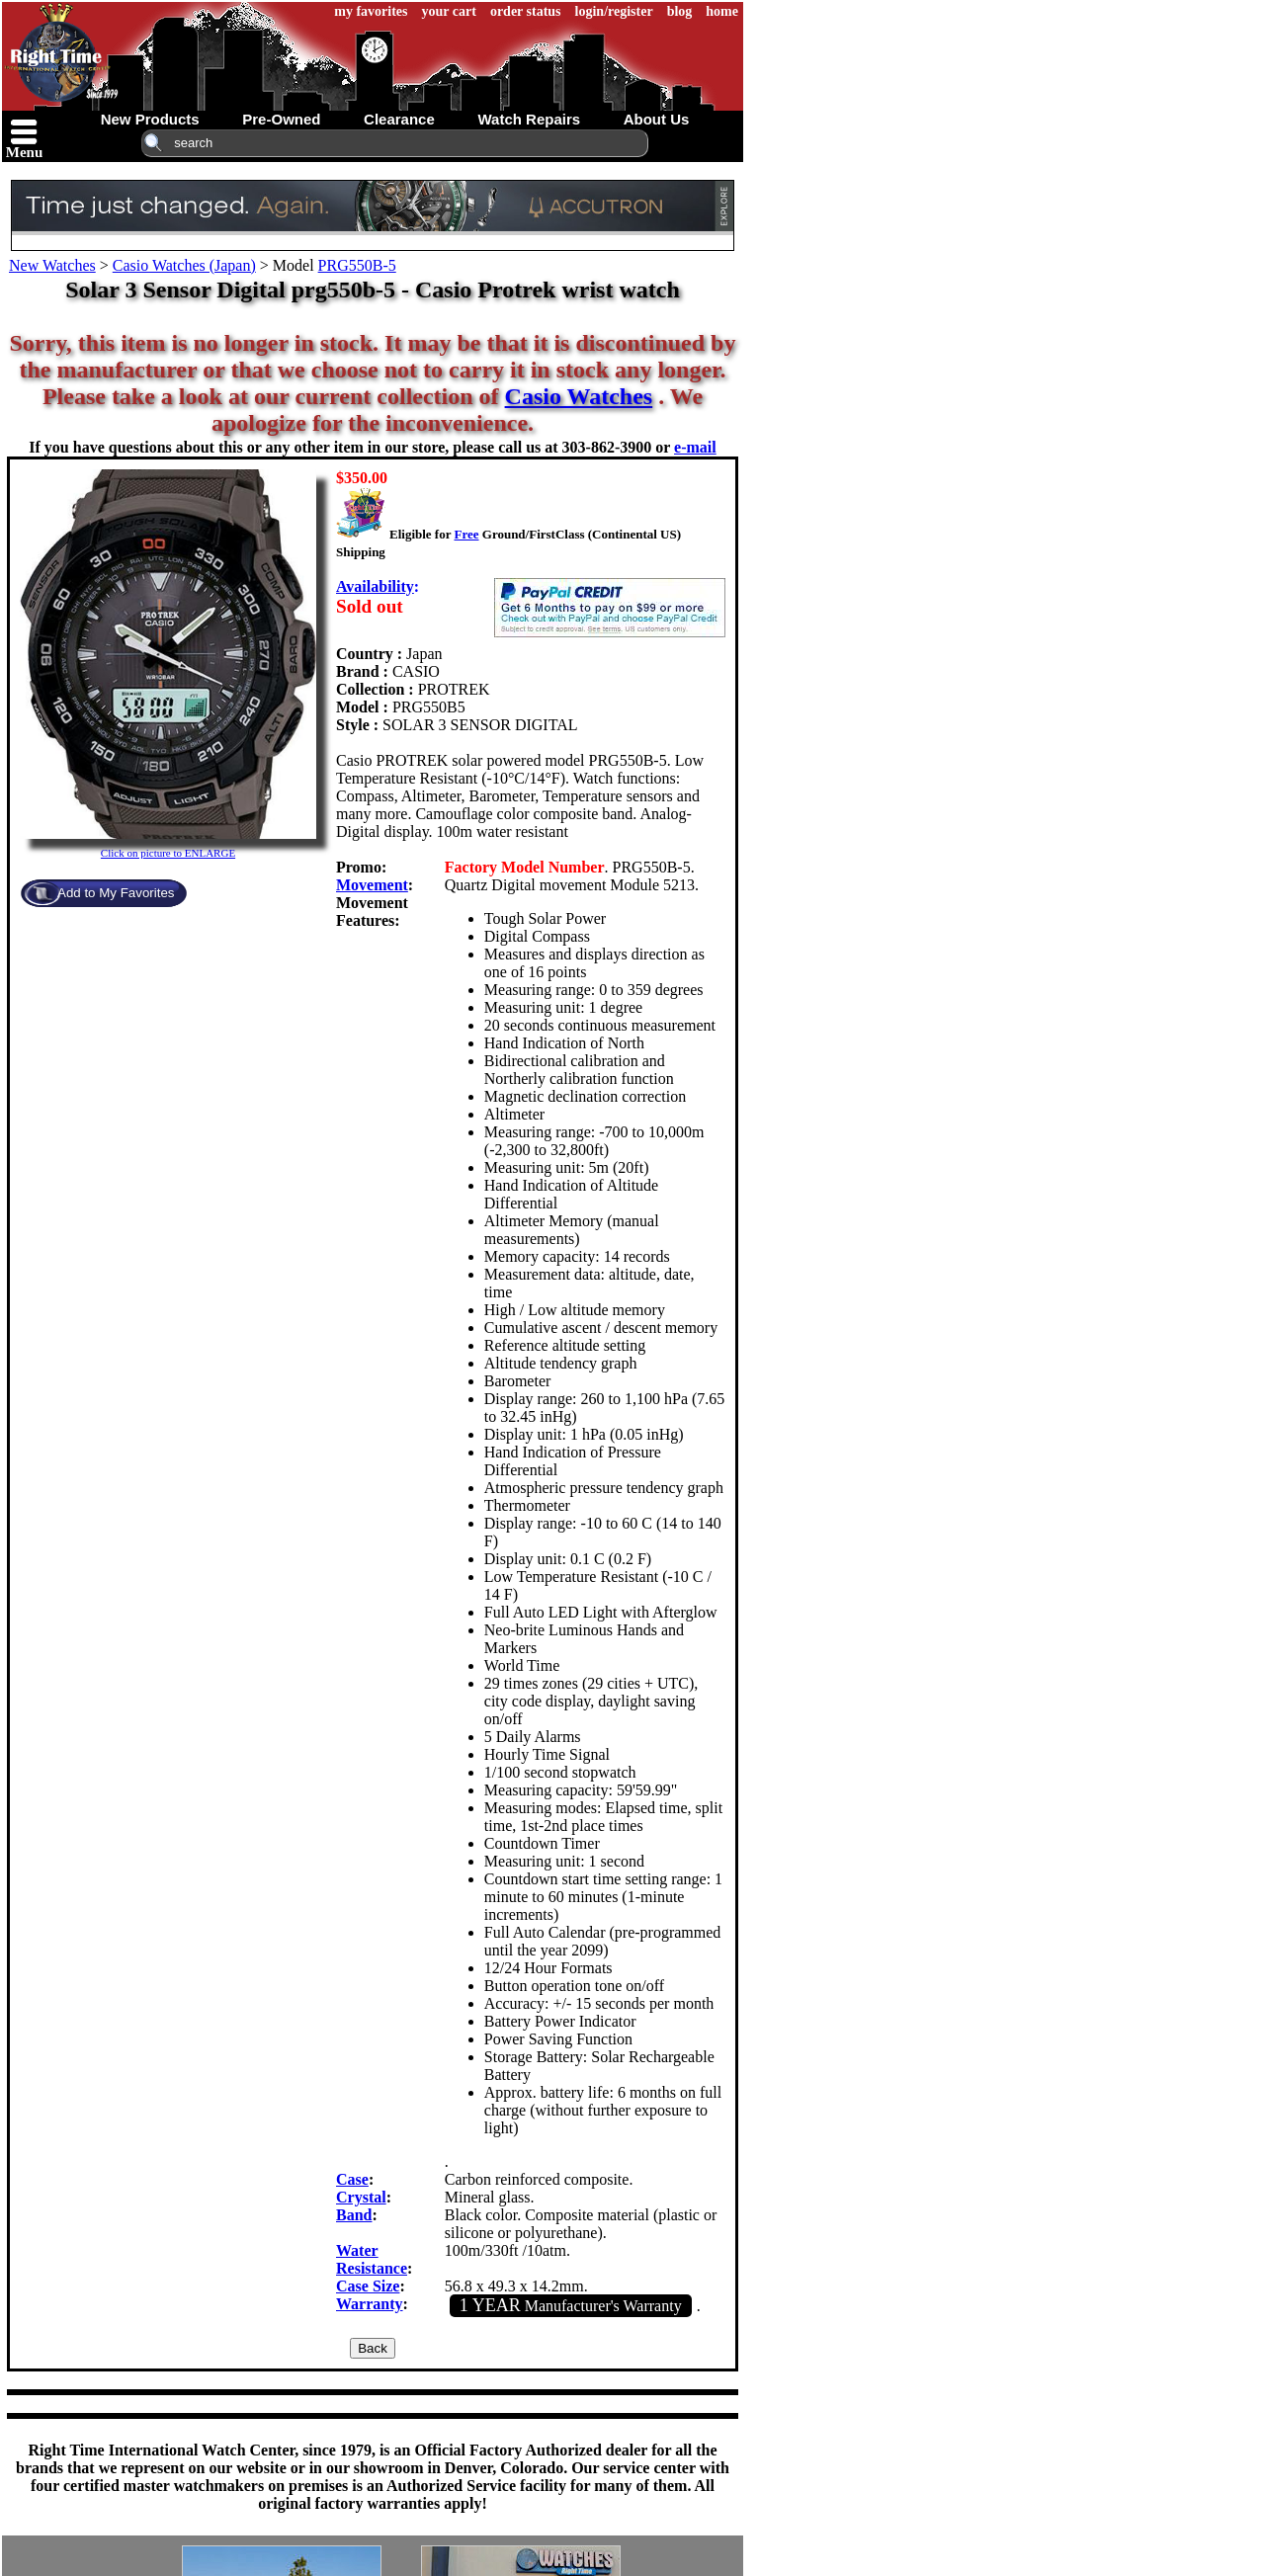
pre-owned (281, 119)
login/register (614, 11)
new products (150, 119)
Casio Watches (579, 396)
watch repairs (528, 119)
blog (680, 11)
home (722, 11)
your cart (449, 11)
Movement (372, 884)
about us (657, 119)
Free (466, 534)
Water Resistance (371, 2259)
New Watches (52, 265)
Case (352, 2179)
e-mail (695, 447)
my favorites (370, 11)
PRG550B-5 (357, 265)
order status (525, 11)
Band (354, 2214)
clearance (399, 119)
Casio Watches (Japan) (184, 265)
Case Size (367, 2286)
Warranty (369, 2303)
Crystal (361, 2197)
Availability (375, 586)
